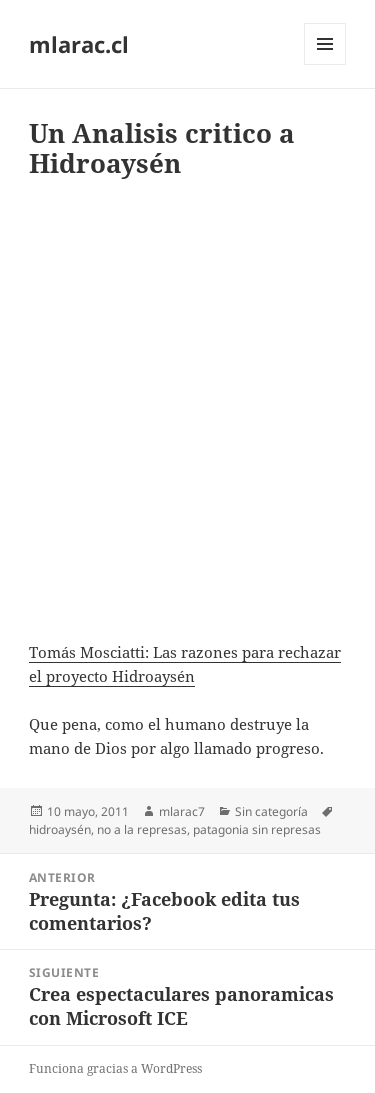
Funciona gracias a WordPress (115, 1068)
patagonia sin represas (257, 829)
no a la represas (142, 829)
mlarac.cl (79, 44)
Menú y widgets (325, 64)
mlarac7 (182, 811)
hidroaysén (60, 829)
